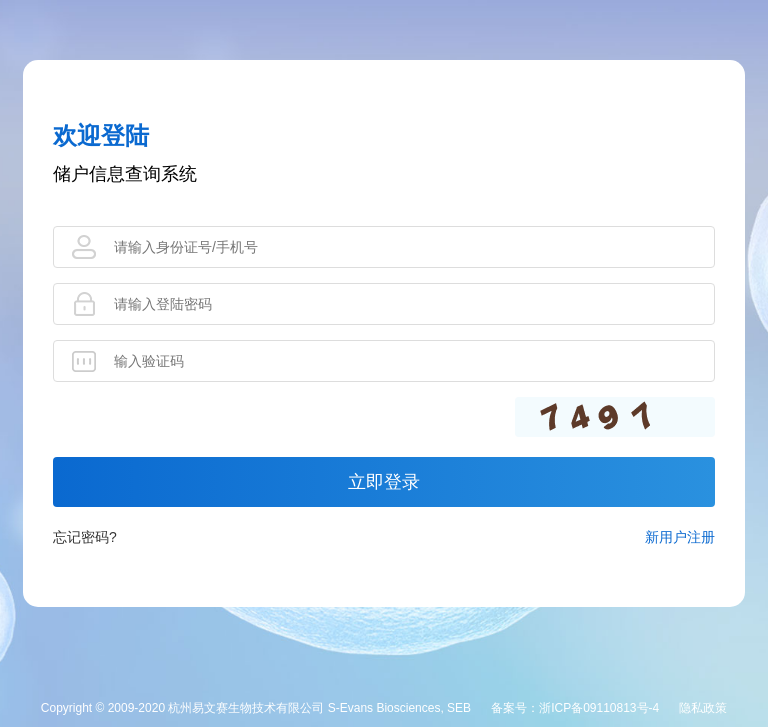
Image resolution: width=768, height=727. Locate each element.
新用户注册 (680, 537)
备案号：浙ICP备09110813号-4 (575, 708)
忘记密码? (85, 537)
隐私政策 (703, 708)
